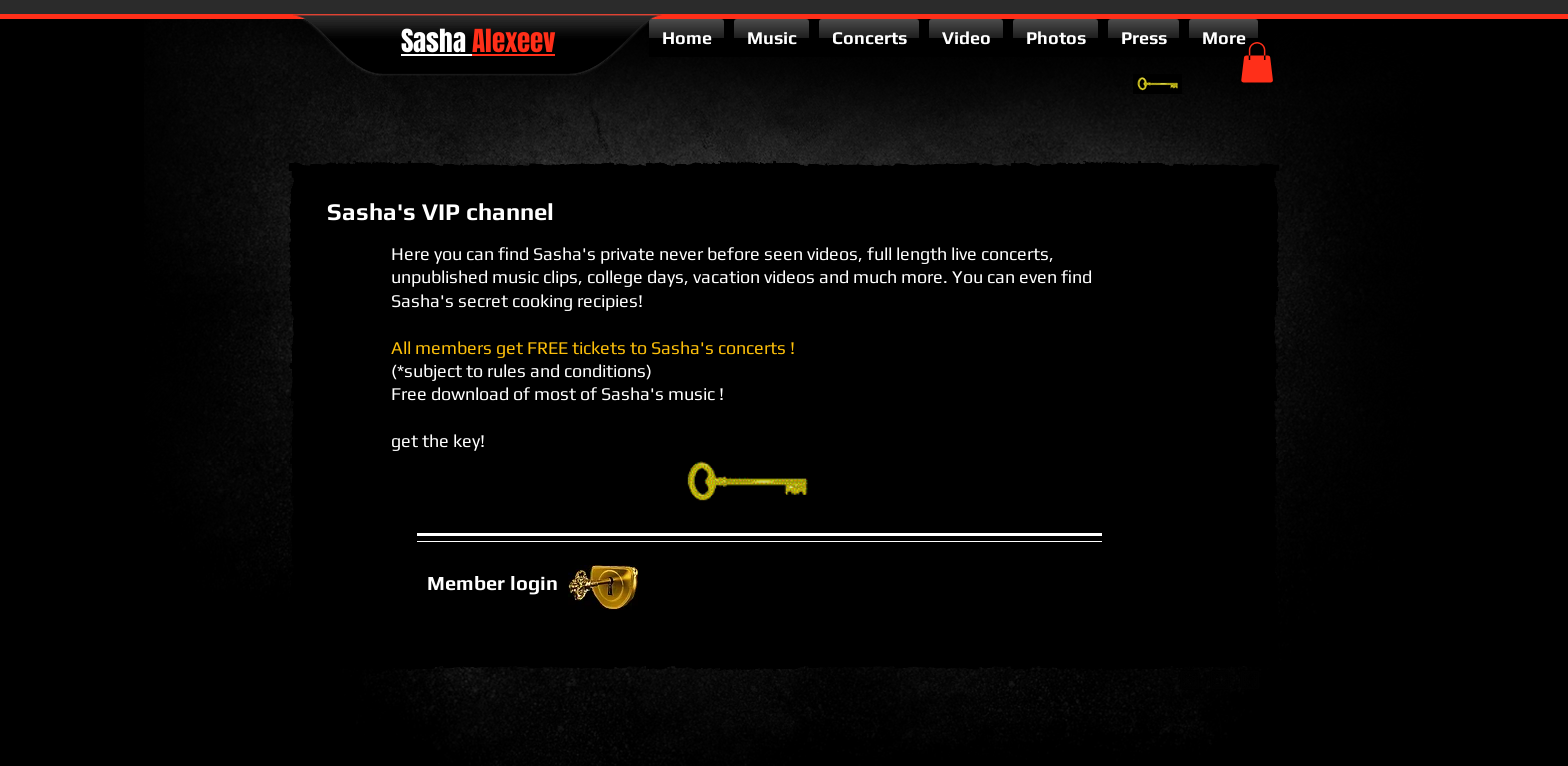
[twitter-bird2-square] (1220, 680)
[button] (1257, 62)
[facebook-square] (1250, 680)
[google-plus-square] (1190, 680)
